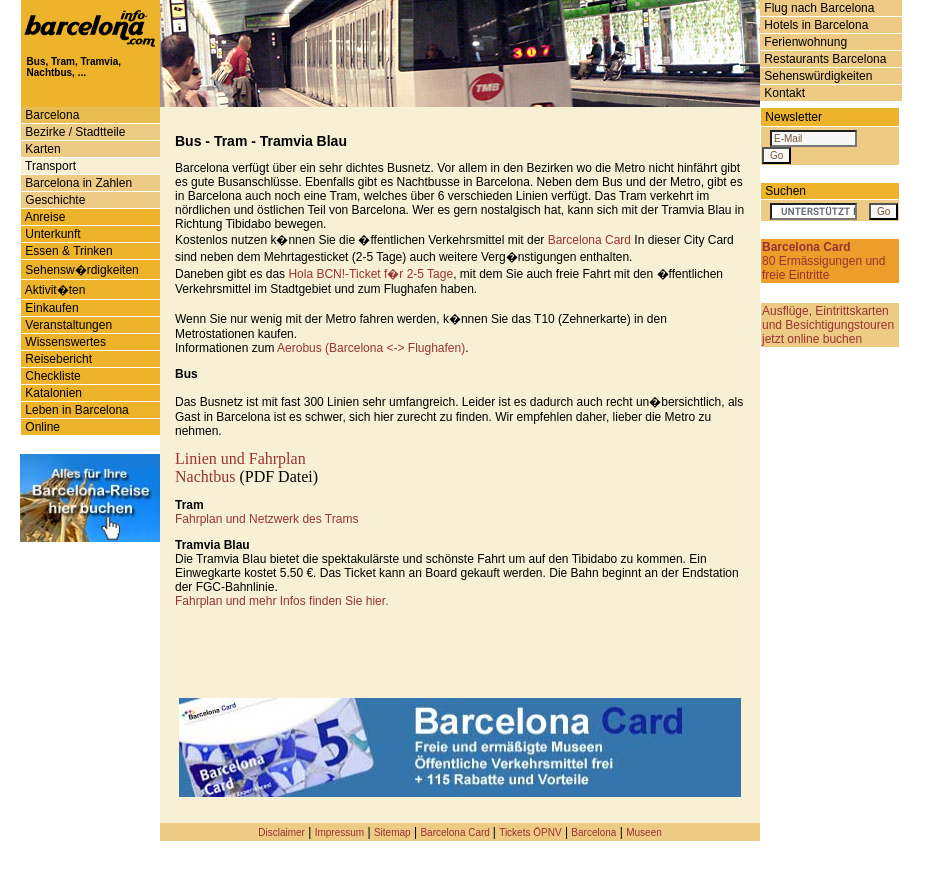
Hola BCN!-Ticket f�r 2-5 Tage (370, 274)
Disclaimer (281, 832)
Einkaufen (50, 308)
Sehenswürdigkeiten (816, 76)
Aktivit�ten (53, 290)
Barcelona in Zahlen (77, 183)
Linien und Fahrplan (240, 458)
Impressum (339, 832)
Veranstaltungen (67, 325)
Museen (644, 832)
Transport (49, 166)
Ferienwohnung (804, 42)
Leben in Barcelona (75, 410)
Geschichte (53, 200)
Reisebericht (57, 359)
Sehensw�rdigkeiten (80, 270)
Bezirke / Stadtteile (73, 132)
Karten (41, 149)
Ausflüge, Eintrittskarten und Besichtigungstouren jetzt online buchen (828, 325)
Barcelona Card (589, 240)
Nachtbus (205, 476)
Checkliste (51, 376)
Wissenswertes (64, 342)
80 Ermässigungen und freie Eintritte (823, 261)
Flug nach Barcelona (817, 8)
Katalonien (52, 393)
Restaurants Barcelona (823, 59)
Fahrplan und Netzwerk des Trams (266, 519)
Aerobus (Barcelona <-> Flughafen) (371, 348)
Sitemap (392, 832)
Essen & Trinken (67, 251)
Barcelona (50, 115)
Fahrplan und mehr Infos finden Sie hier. (281, 601)
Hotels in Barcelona (814, 25)
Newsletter (793, 117)
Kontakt (783, 93)
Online (41, 427)
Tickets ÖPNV (530, 832)
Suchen (785, 191)
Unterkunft (51, 234)
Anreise (43, 217)
